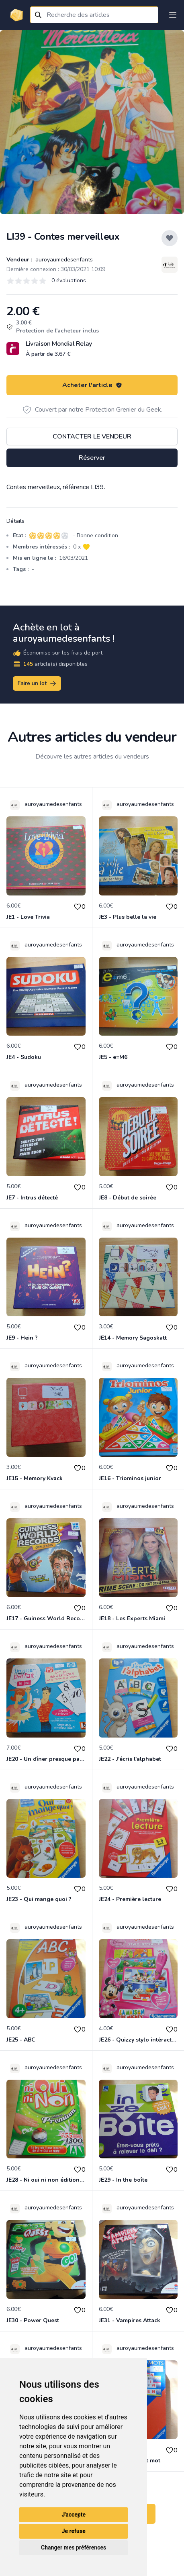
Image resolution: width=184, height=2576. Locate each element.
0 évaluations (68, 280)
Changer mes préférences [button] (73, 2547)
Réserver (92, 457)
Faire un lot (37, 683)
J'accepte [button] (73, 2514)
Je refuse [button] (74, 2531)
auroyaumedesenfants (63, 259)
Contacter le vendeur (92, 436)
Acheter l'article (92, 385)
